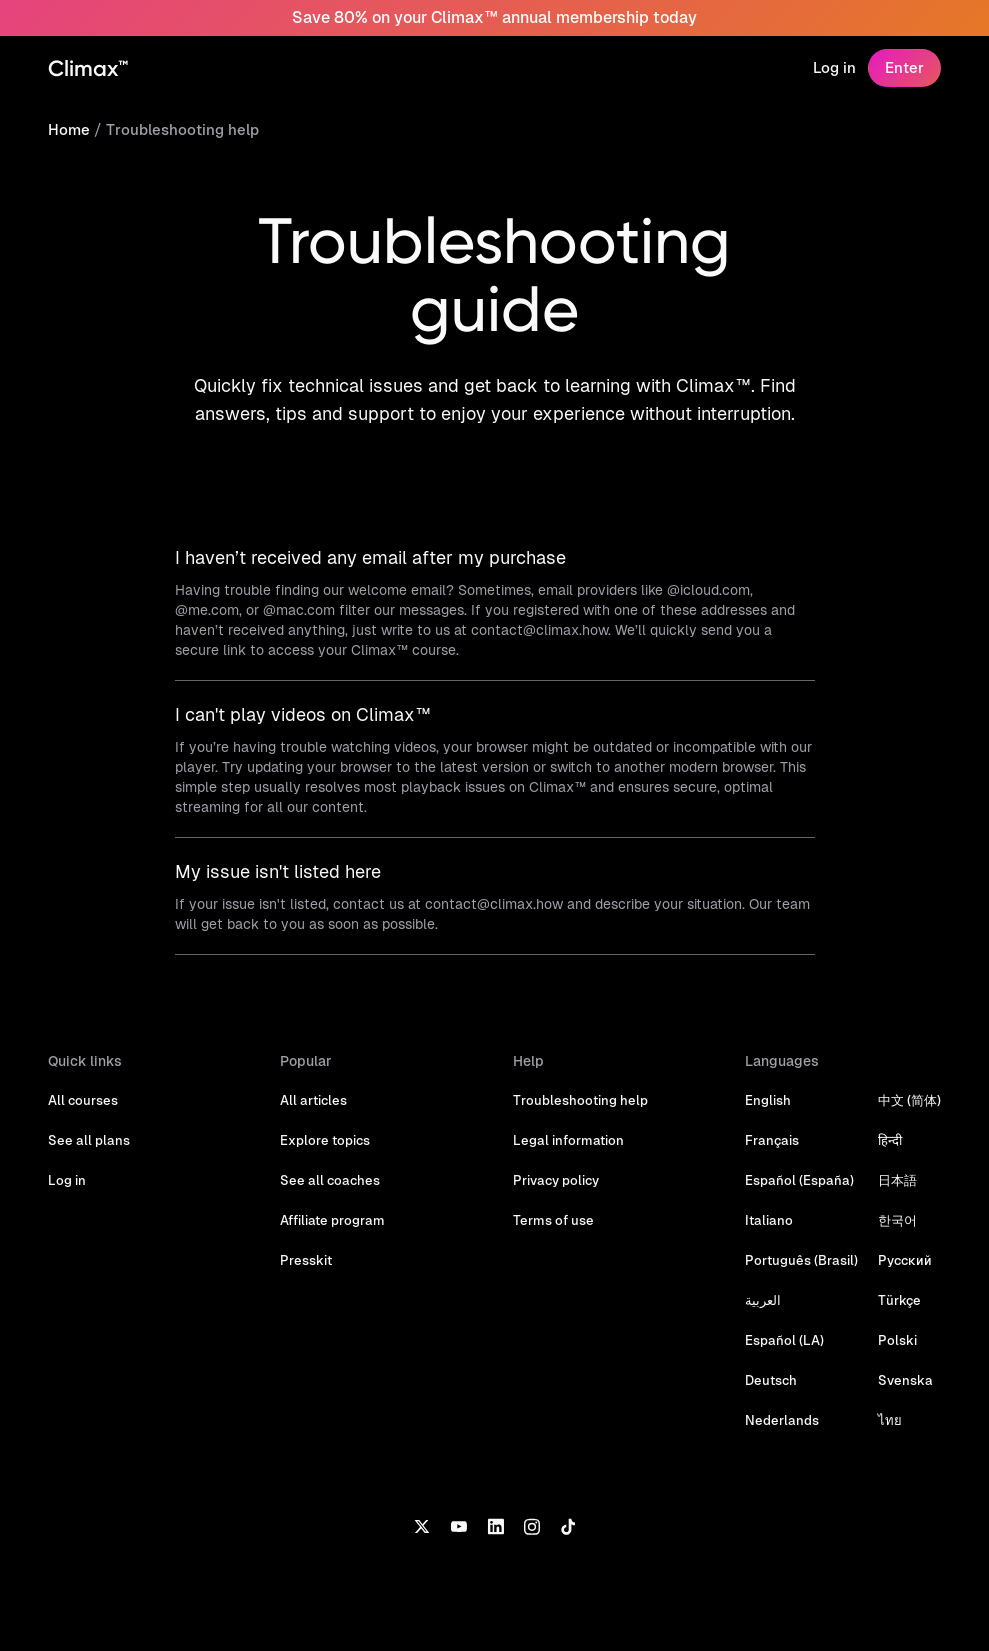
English (768, 1100)
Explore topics (325, 1140)
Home (69, 129)
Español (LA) (784, 1340)
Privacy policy (556, 1180)
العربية (763, 1300)
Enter (904, 67)
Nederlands (782, 1420)
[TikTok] (568, 1525)
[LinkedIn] (495, 1525)
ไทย (890, 1420)
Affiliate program (332, 1220)
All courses (83, 1100)
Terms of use (553, 1220)
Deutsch (771, 1380)
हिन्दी (890, 1140)
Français (772, 1140)
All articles (313, 1100)
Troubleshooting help (182, 129)
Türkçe (899, 1300)
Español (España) (799, 1180)
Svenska (905, 1380)
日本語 (897, 1180)
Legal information (568, 1140)
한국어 (897, 1220)
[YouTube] (458, 1525)
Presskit (306, 1260)
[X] (421, 1525)
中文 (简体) (909, 1100)
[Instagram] (532, 1525)
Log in (834, 67)
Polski (897, 1340)
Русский (905, 1260)
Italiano (769, 1220)
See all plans (89, 1140)
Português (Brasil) (801, 1260)
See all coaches (330, 1180)
